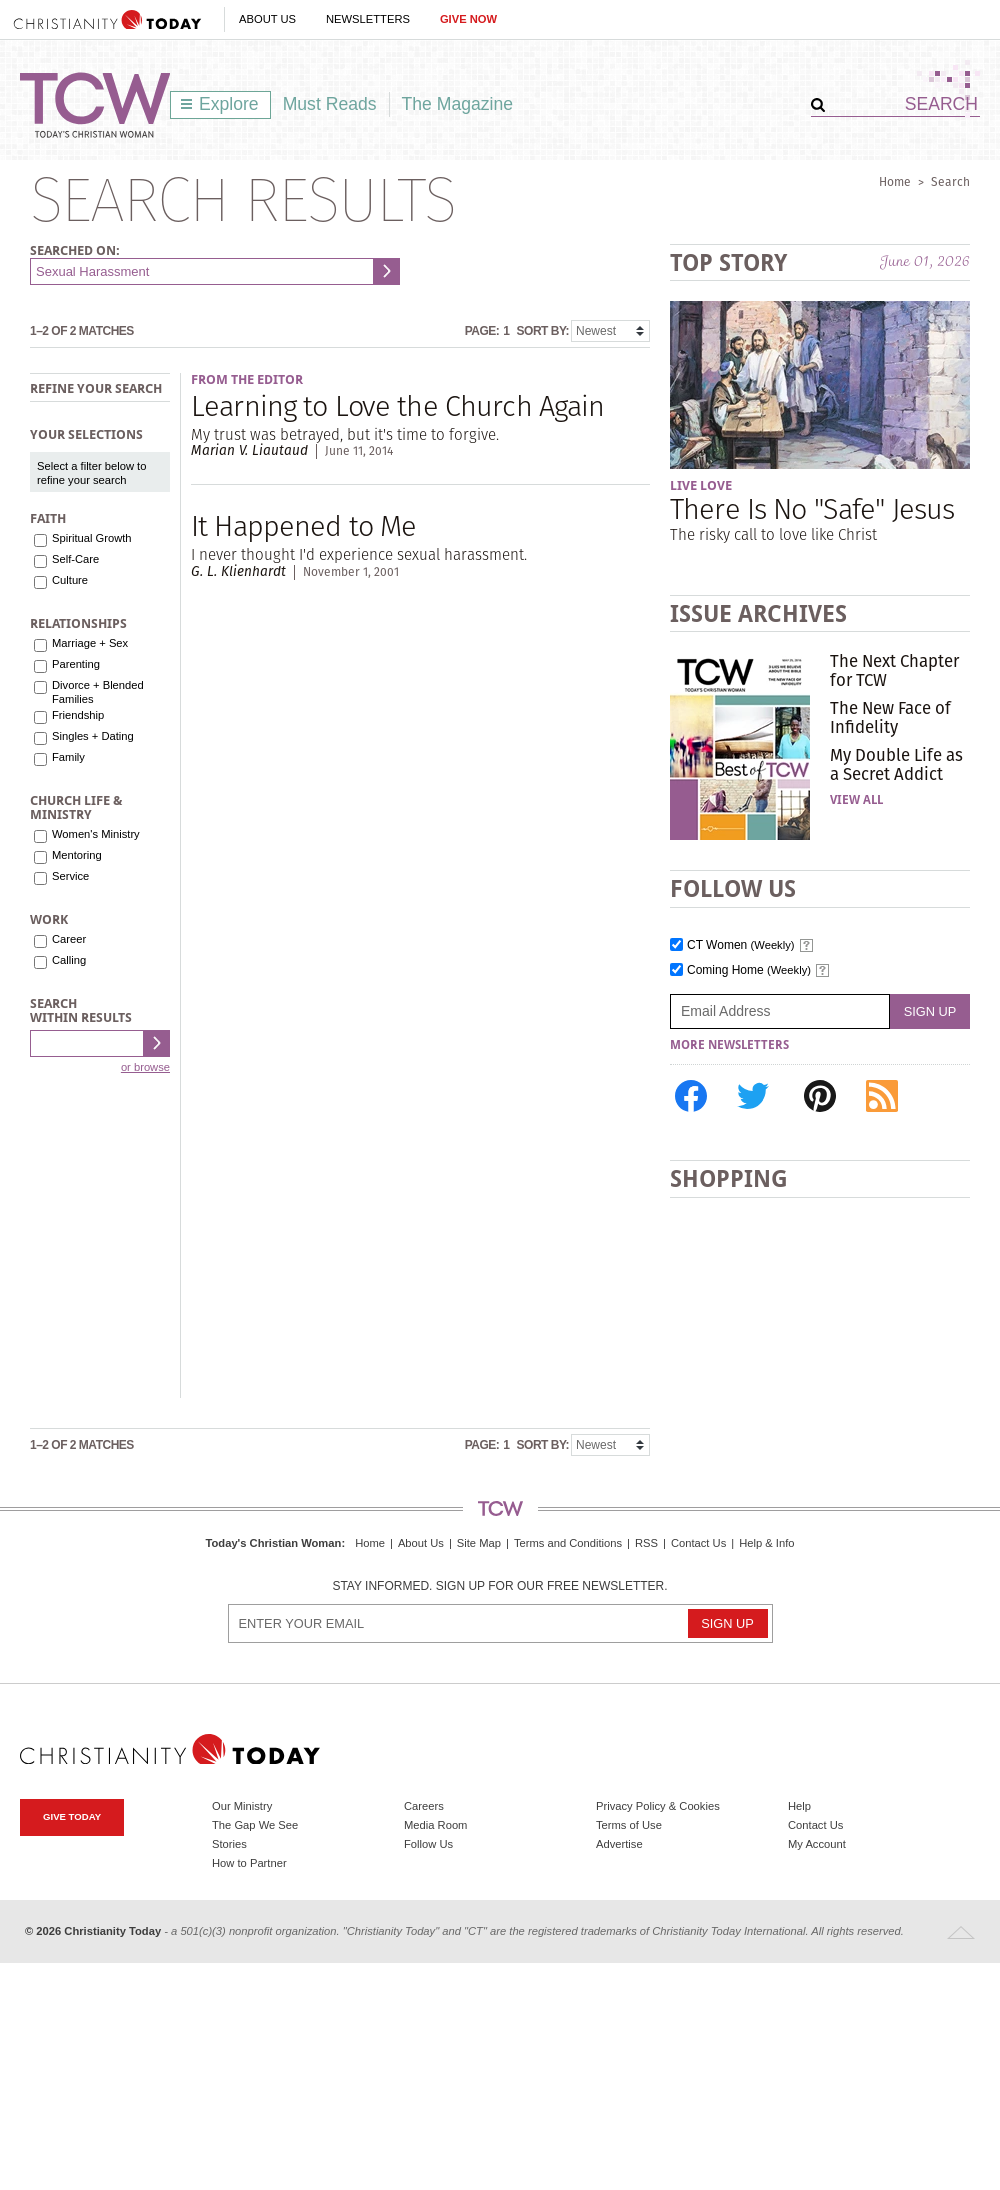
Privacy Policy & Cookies (658, 1806)
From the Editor (247, 379)
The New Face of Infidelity (890, 717)
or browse (145, 1067)
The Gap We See (255, 1825)
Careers (424, 1806)
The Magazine (458, 104)
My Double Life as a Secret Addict (896, 764)
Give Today (72, 1816)
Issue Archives (758, 613)
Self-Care (75, 559)
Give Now (468, 19)
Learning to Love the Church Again (398, 405)
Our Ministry (242, 1806)
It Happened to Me (303, 525)
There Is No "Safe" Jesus (812, 508)
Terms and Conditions (568, 1543)
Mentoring (77, 855)
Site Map (479, 1543)
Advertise (619, 1844)
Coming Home (749, 970)
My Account (817, 1844)
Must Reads (330, 104)
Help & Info (766, 1543)
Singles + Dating (93, 736)
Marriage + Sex (90, 643)
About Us (267, 19)
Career (69, 939)
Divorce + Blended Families (98, 692)
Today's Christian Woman (273, 1543)
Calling (69, 960)
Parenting (76, 664)
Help (799, 1806)
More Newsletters (729, 1045)
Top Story (728, 262)
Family (68, 757)
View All (856, 800)
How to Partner (249, 1863)
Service (70, 876)
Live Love (701, 485)
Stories (229, 1844)
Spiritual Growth (92, 538)
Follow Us (428, 1844)
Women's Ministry (96, 834)
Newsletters (368, 19)
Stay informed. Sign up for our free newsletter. (499, 1586)
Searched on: (75, 250)
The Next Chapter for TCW (894, 670)
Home (895, 181)
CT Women (741, 945)
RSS (646, 1543)
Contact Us (698, 1543)
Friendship (78, 715)
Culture (70, 580)
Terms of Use (629, 1825)
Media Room (435, 1825)
